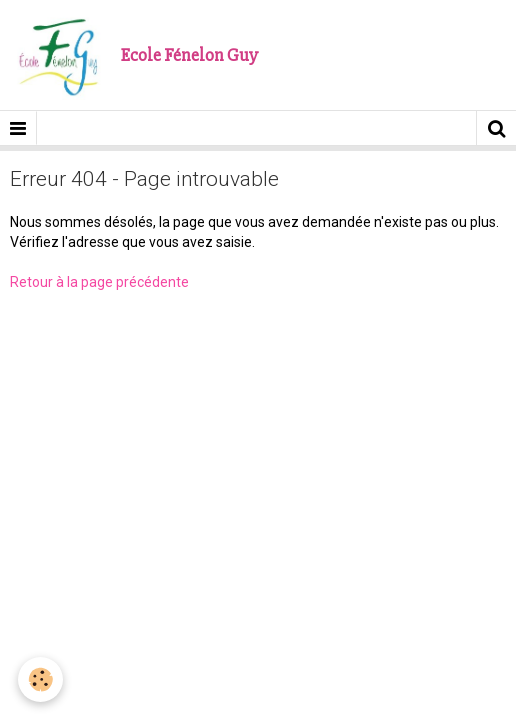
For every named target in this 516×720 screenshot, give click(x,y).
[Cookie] (40, 679)
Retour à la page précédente (99, 282)
